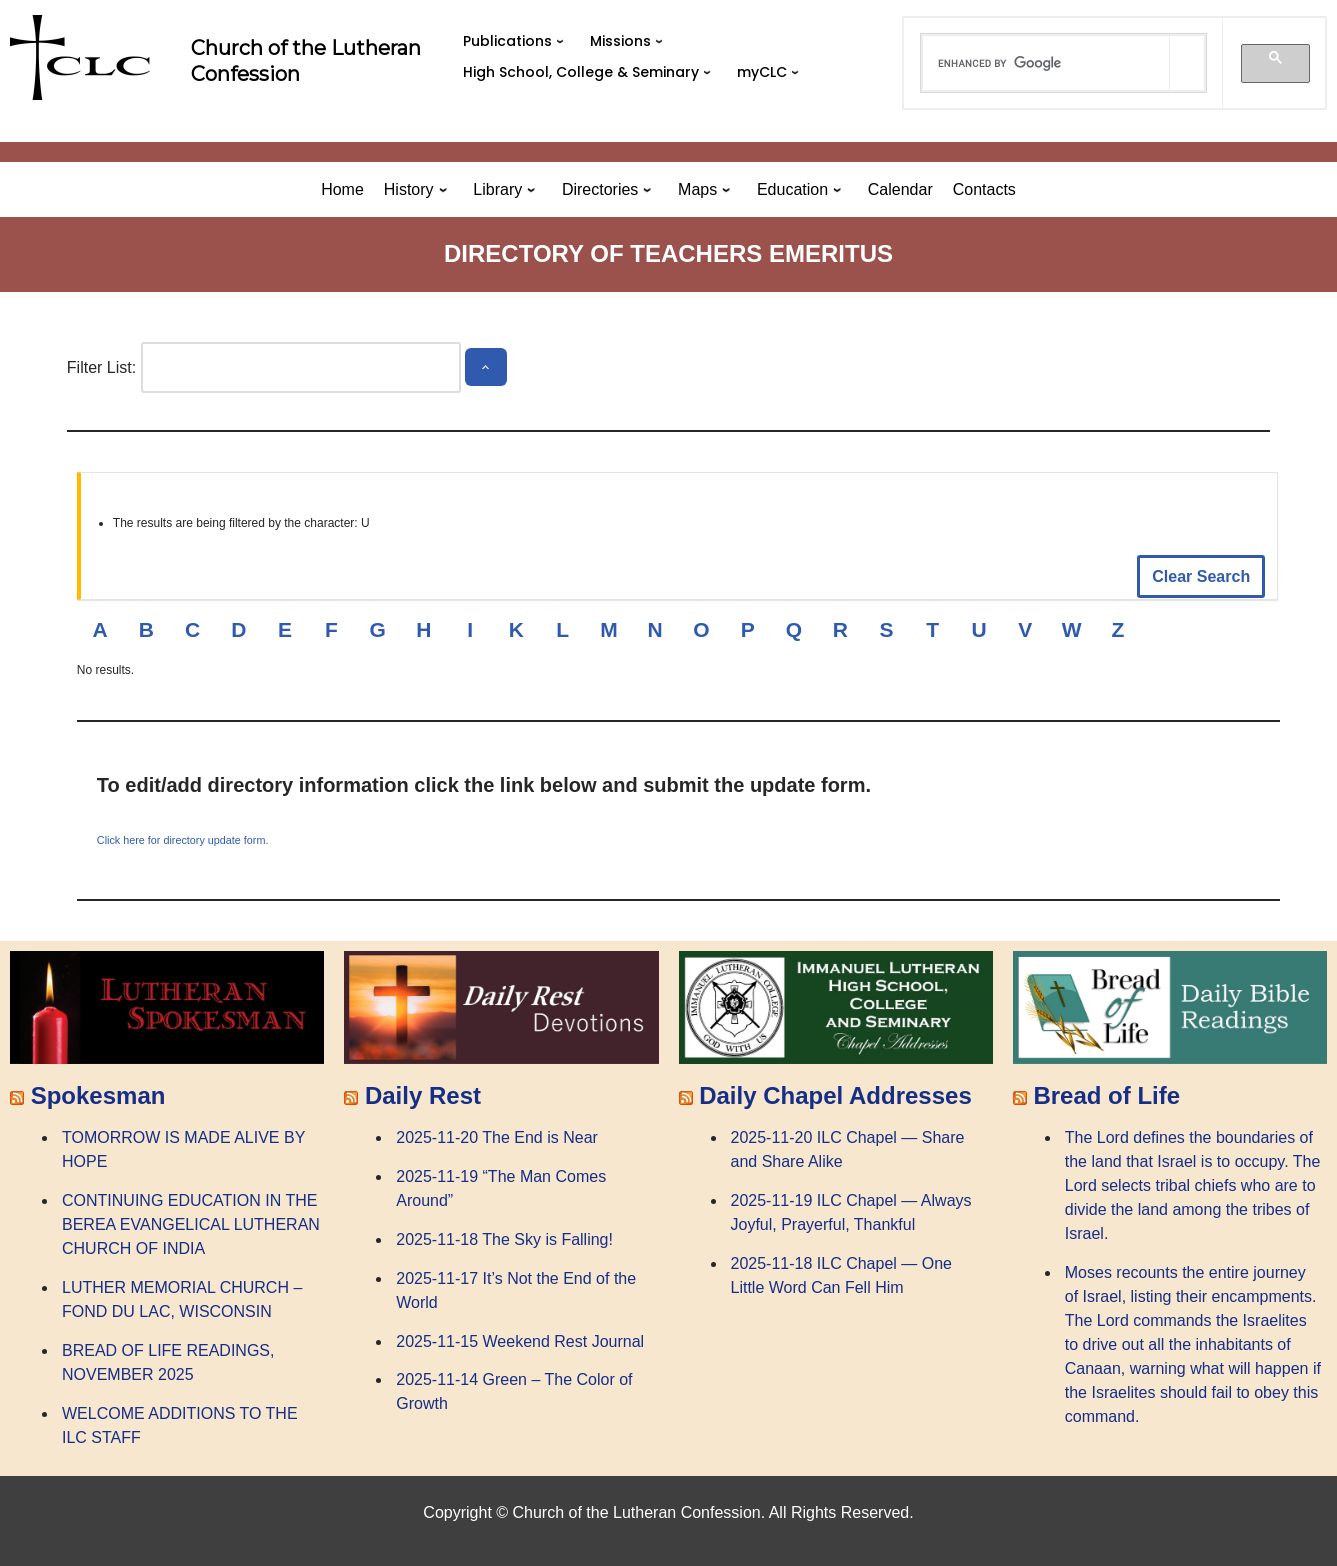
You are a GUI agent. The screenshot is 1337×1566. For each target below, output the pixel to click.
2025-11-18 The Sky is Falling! (504, 1239)
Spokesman (98, 1095)
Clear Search (1201, 576)
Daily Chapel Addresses (835, 1095)
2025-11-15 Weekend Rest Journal (520, 1341)
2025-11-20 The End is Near (497, 1137)
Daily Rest (423, 1095)
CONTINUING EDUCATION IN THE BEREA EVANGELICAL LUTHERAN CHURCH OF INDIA (191, 1224)
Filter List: (101, 367)
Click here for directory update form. (183, 840)
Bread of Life (1106, 1095)
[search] (1046, 63)
